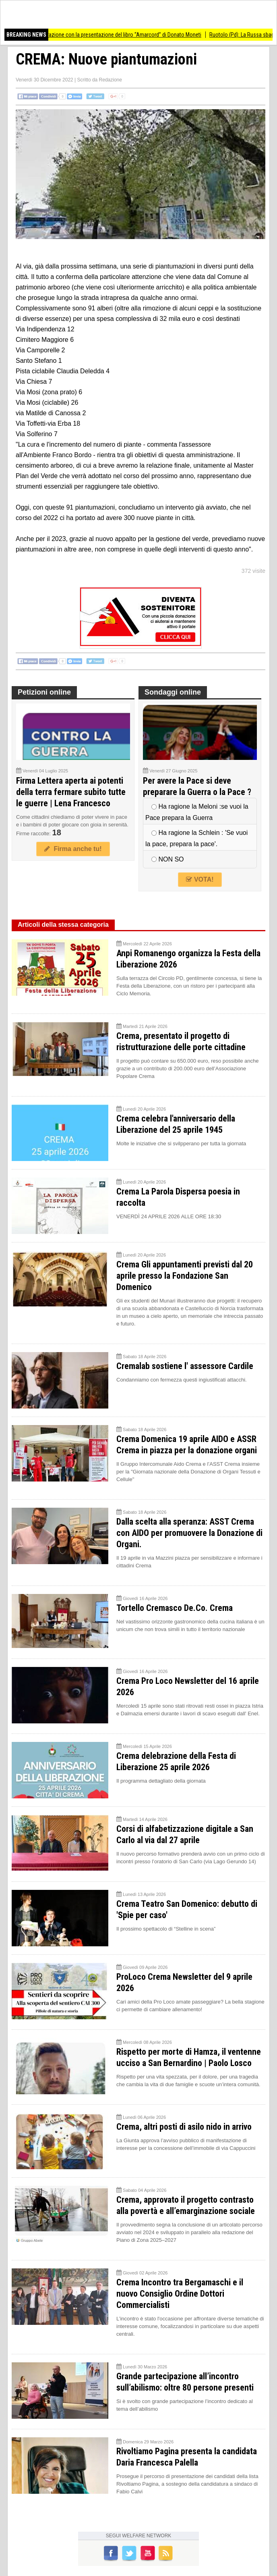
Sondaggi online (173, 692)
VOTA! (199, 879)
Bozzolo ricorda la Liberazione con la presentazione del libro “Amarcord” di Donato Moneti (113, 34)
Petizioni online (44, 692)
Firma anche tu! (72, 848)
